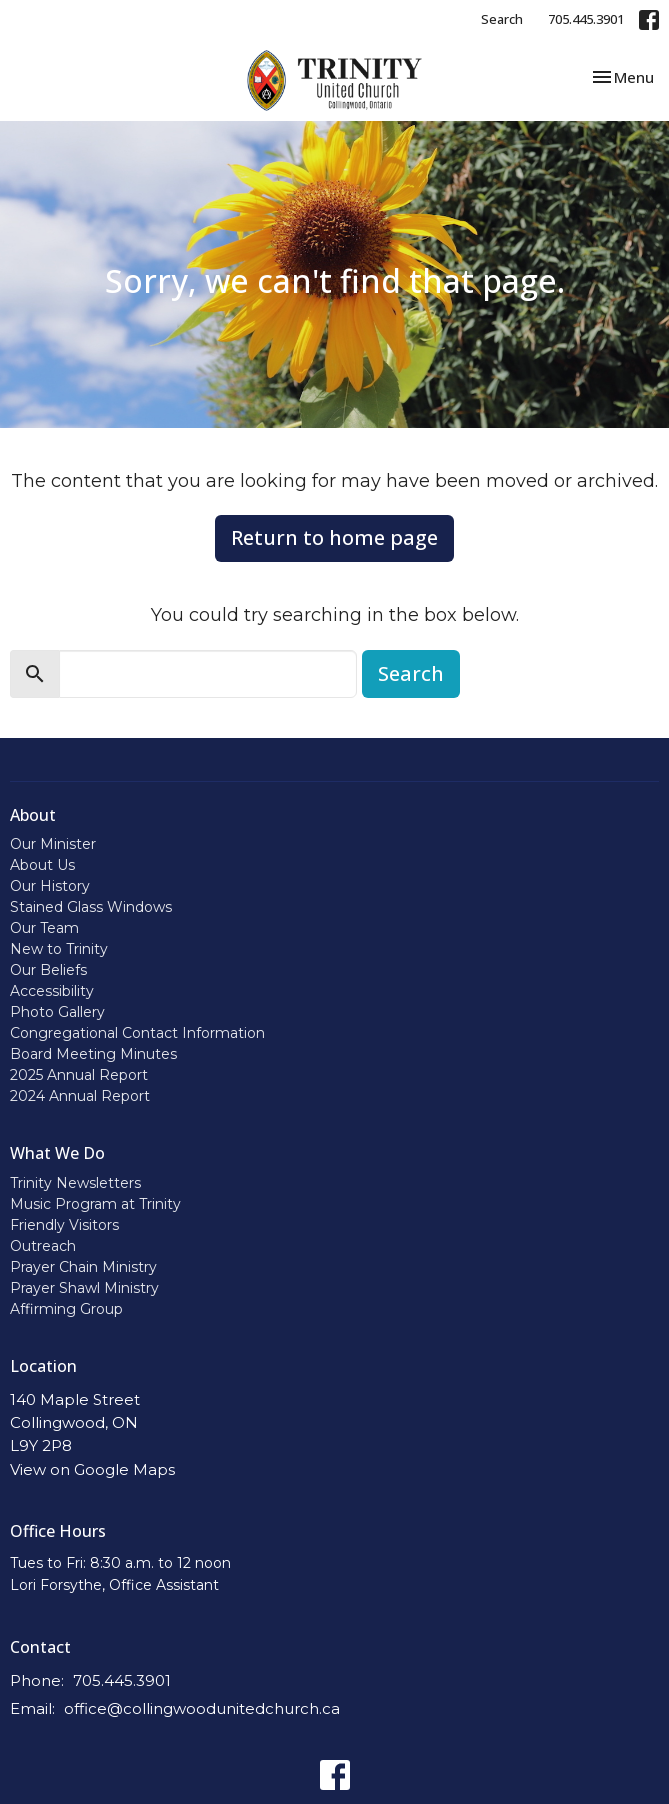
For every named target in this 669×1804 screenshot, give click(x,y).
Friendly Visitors (64, 1225)
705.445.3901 (586, 19)
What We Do (57, 1153)
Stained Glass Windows (91, 907)
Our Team (44, 928)
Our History (50, 886)
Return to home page (334, 537)
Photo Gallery (57, 1012)
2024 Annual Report (80, 1096)
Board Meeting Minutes (93, 1054)
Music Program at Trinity (95, 1204)
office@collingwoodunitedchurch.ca (202, 1708)
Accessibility (52, 991)
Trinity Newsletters (75, 1183)
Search (502, 19)
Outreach (43, 1246)
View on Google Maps (92, 1469)
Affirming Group (66, 1309)
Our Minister (53, 844)
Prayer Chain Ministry (83, 1267)
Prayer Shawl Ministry (84, 1288)
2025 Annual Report (79, 1075)
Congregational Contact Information (137, 1033)
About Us (42, 865)
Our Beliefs (48, 970)
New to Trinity (59, 949)
